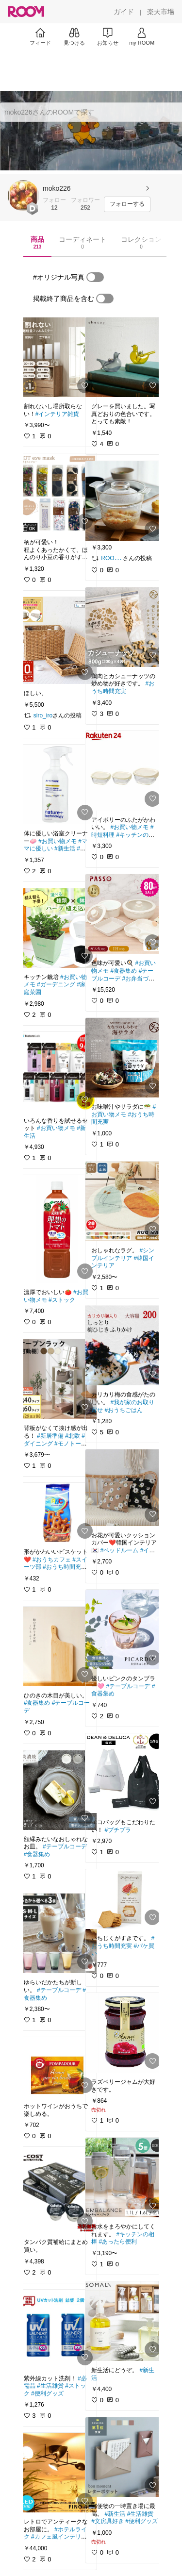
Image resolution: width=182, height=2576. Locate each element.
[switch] (95, 277)
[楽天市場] (160, 11)
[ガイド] (124, 11)
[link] (57, 357)
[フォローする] (127, 204)
